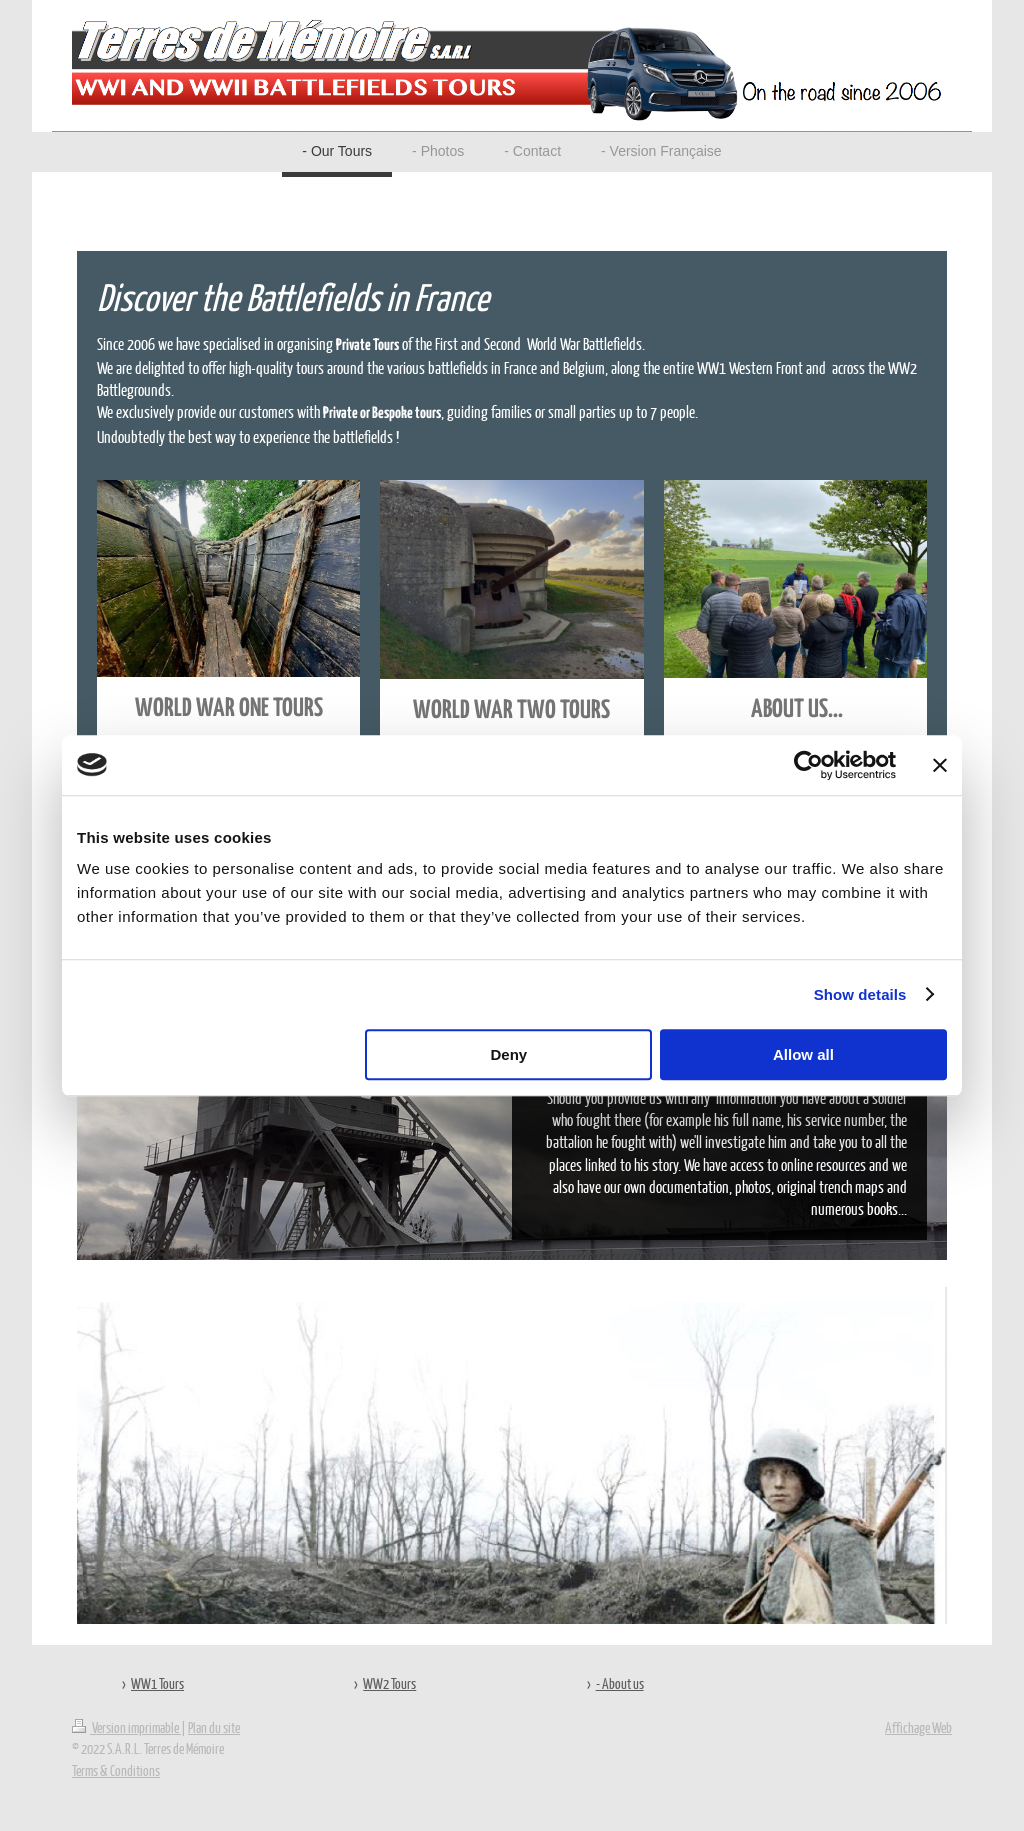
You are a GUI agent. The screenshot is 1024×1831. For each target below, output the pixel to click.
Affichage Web (918, 1727)
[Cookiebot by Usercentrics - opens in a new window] (808, 765)
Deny (509, 1054)
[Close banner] (940, 765)
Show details (860, 994)
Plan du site (214, 1727)
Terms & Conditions (116, 1770)
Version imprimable (126, 1727)
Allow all (803, 1054)
